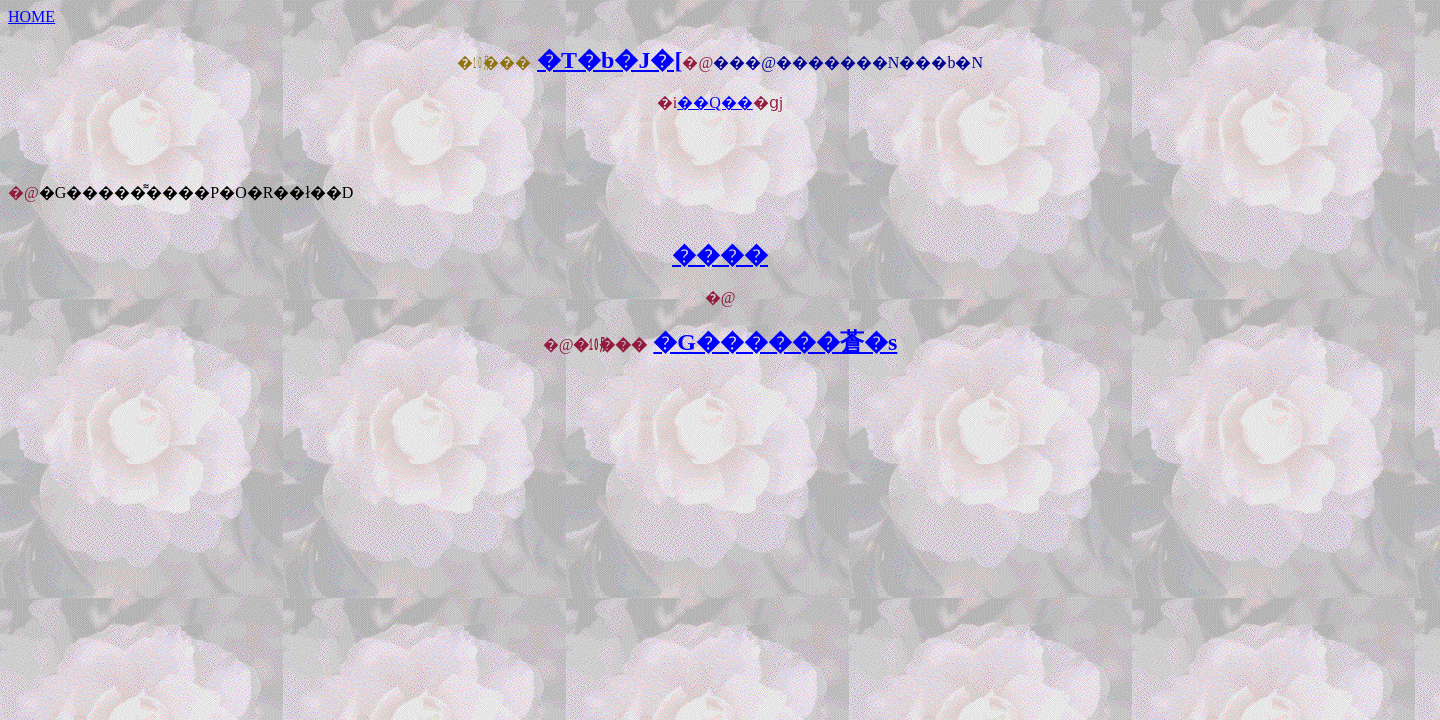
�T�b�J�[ (609, 60)
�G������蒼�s (775, 342)
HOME (31, 16)
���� (720, 255)
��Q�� (715, 102)
